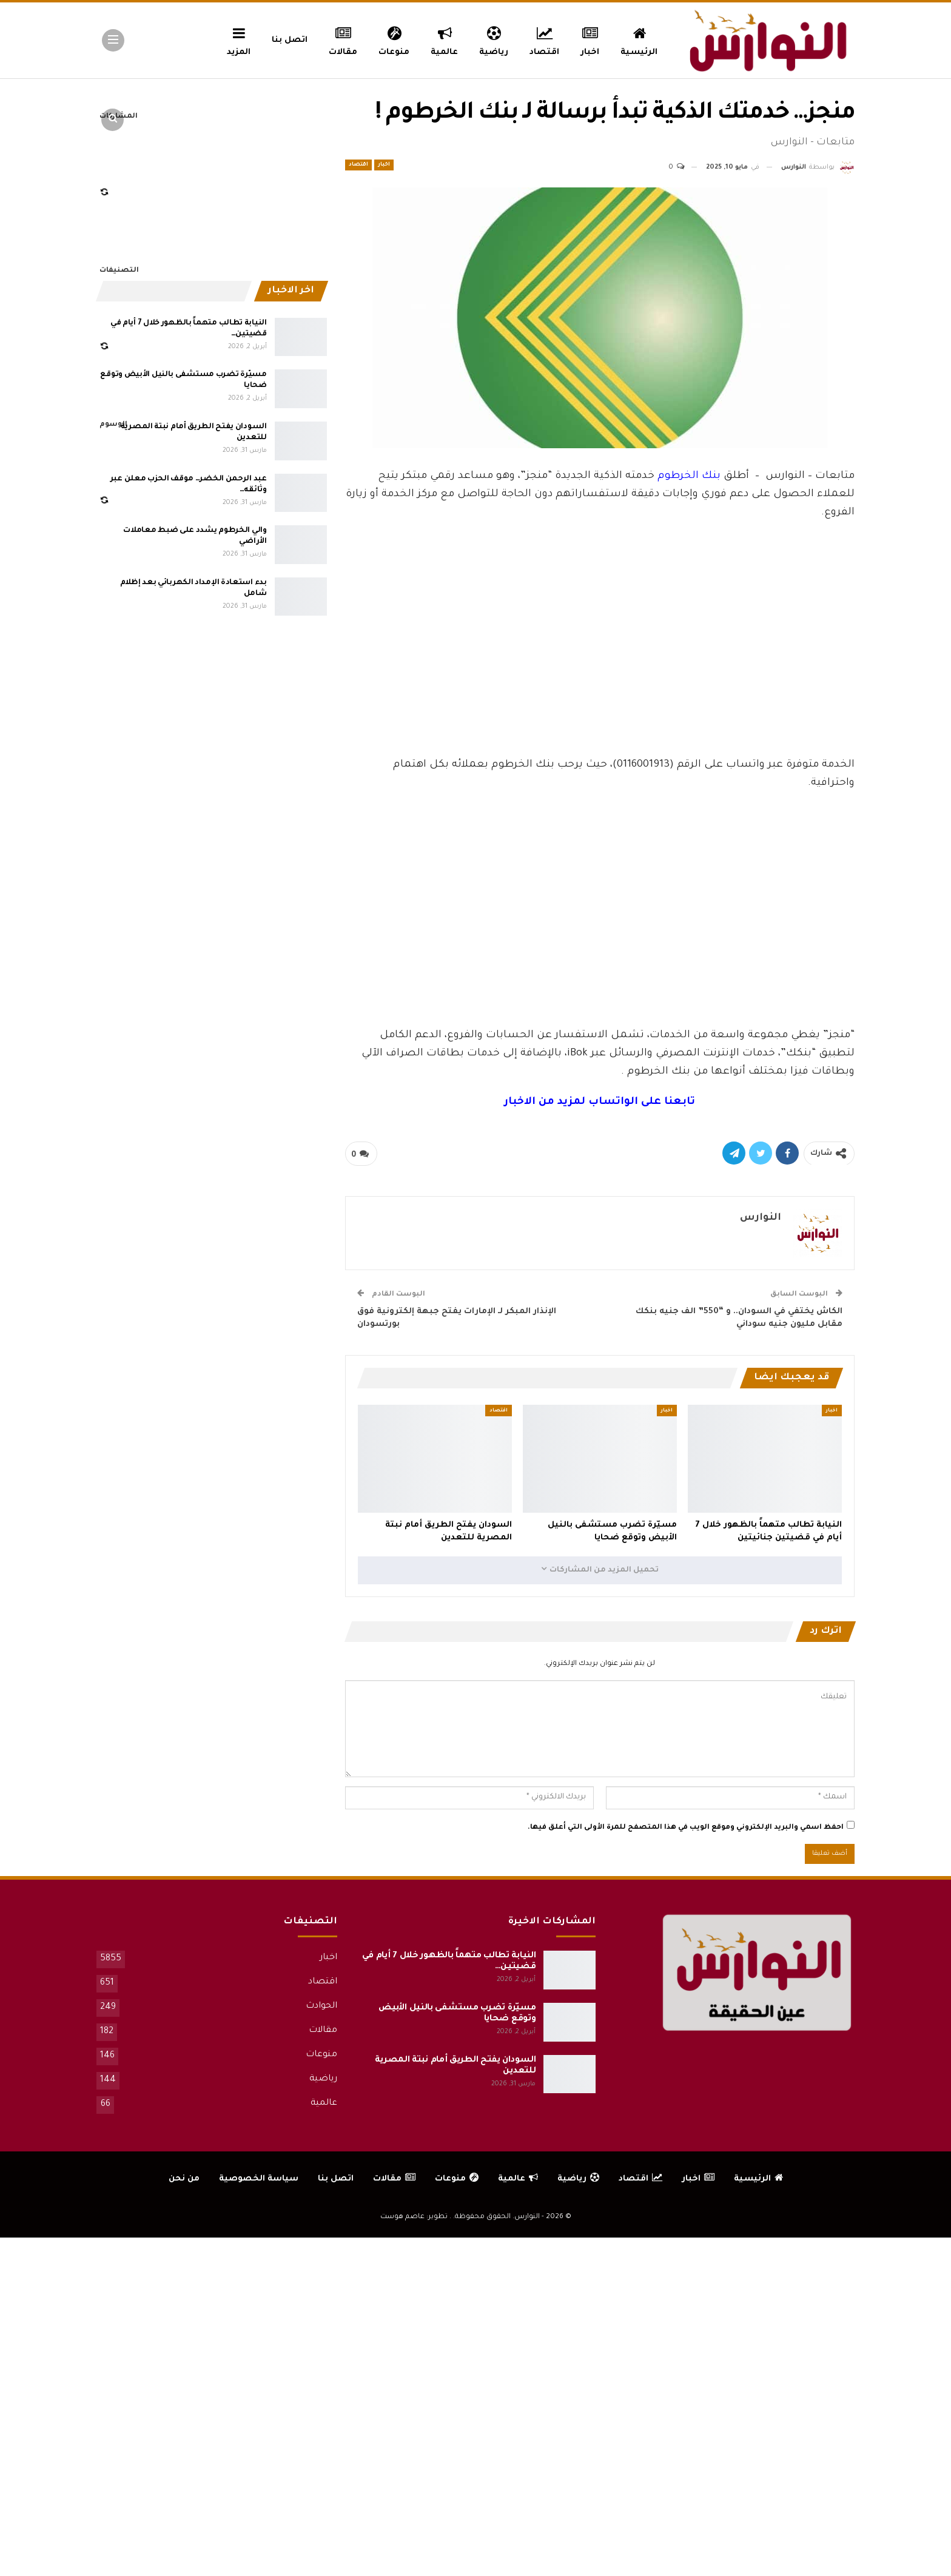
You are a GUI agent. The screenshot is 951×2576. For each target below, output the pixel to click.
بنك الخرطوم (689, 476)
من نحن (184, 2179)
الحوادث (321, 2006)
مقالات (343, 39)
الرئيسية (638, 39)
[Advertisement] (600, 665)
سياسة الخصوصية (258, 2179)
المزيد (238, 39)
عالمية (444, 39)
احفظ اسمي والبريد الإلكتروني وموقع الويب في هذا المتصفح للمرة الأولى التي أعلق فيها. (686, 1828)
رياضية (493, 39)
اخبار (590, 39)
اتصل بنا (289, 40)
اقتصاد (544, 39)
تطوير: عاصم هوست (414, 2217)
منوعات (393, 39)
